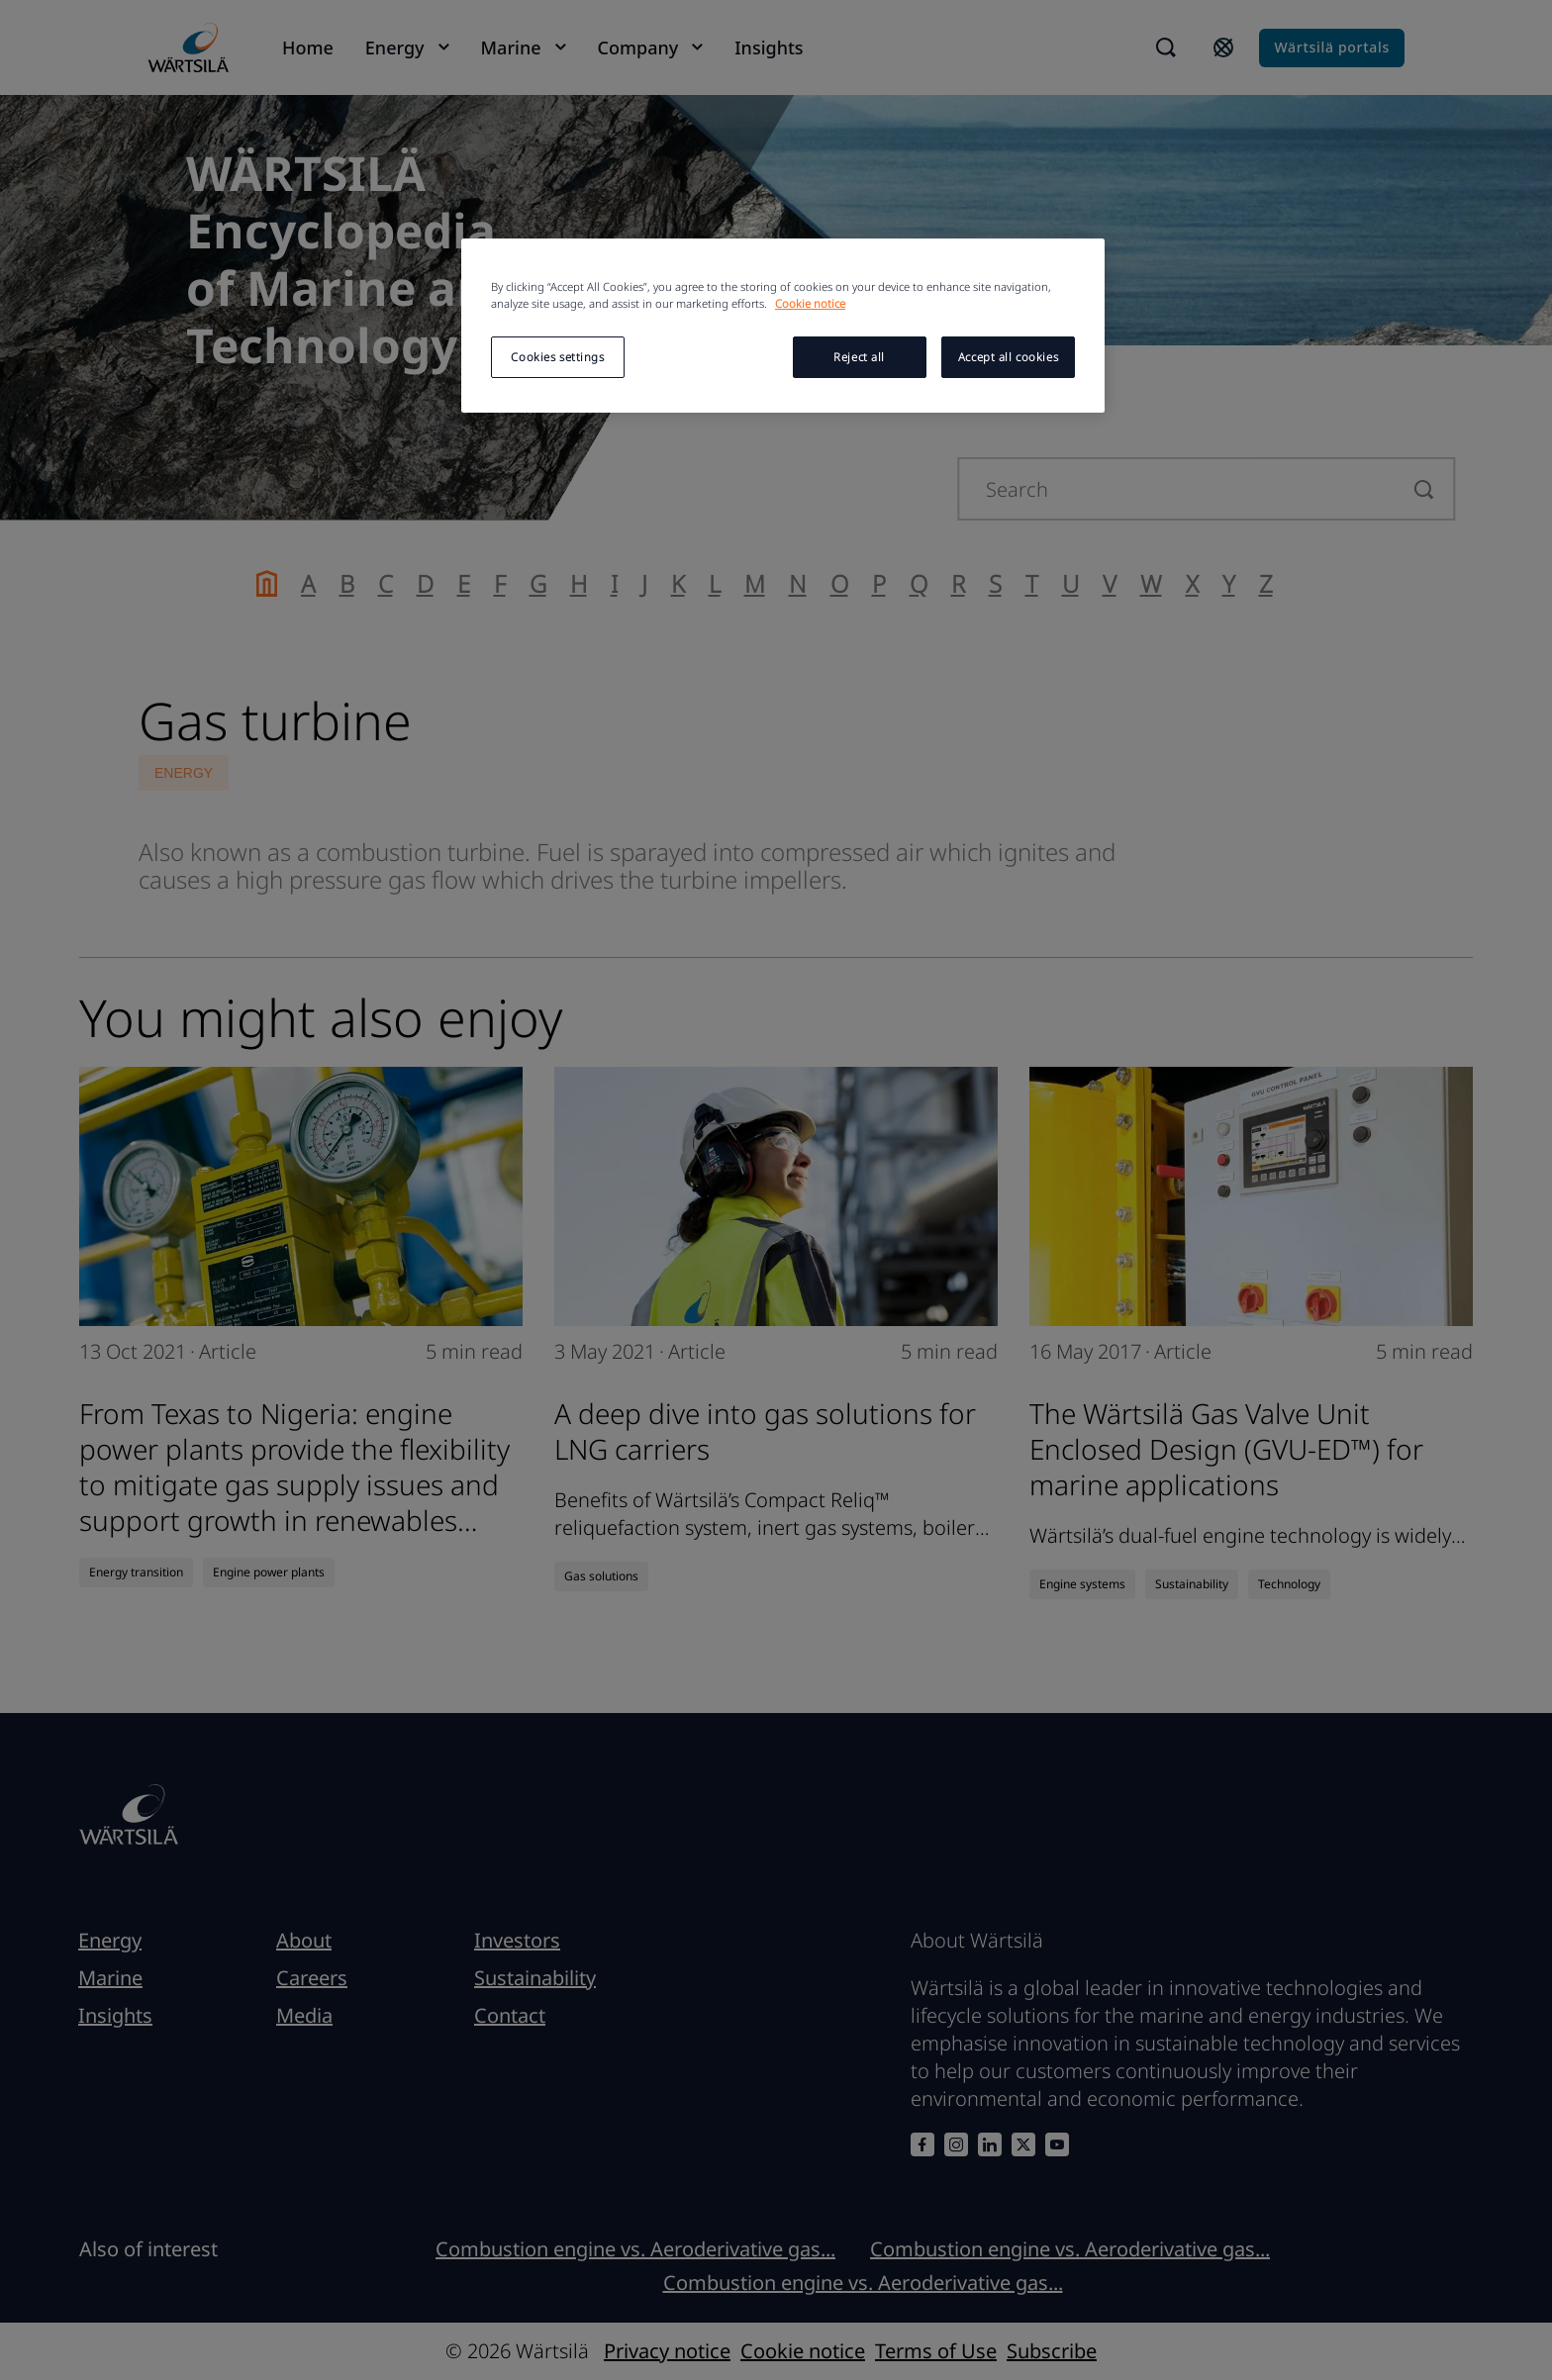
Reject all (859, 356)
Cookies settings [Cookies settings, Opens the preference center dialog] (557, 356)
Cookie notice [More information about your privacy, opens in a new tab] (810, 303)
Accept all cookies (1008, 356)
